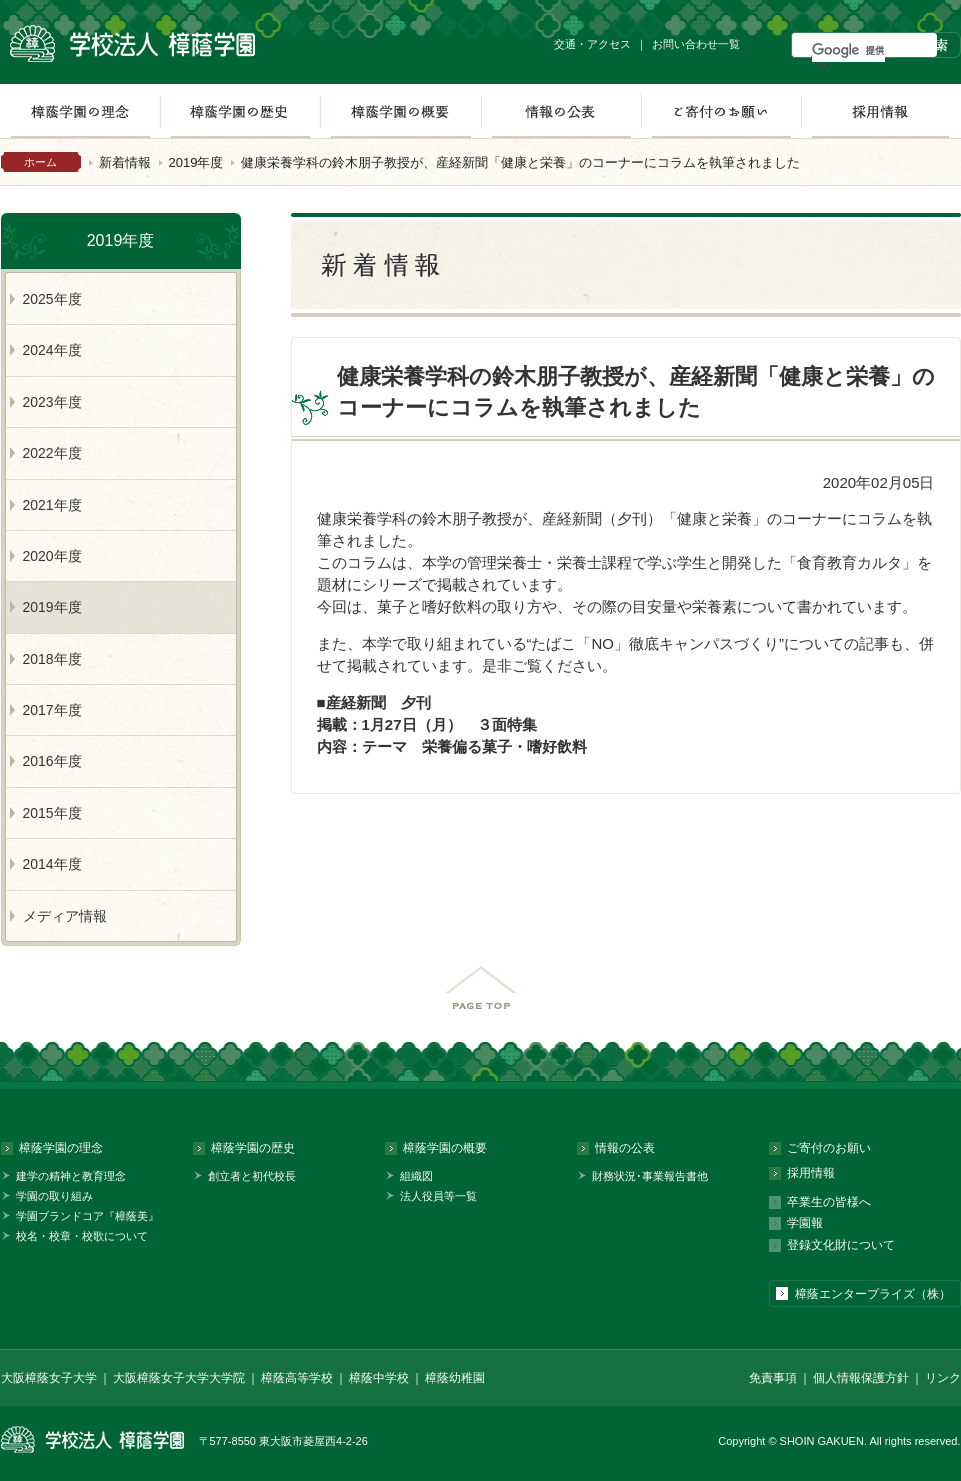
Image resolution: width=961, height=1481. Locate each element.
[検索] (848, 50)
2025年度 (52, 299)
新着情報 (125, 162)
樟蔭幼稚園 (455, 1378)
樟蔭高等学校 (297, 1378)
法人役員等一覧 (438, 1196)
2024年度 (52, 350)
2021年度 (52, 505)
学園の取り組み (54, 1196)
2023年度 (52, 402)
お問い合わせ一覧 (696, 44)
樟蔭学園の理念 (61, 1148)
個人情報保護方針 (861, 1378)
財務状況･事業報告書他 (650, 1176)
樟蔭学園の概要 (400, 111)
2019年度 (196, 162)
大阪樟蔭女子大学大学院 (179, 1378)
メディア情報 (65, 916)
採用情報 (880, 111)
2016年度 (52, 761)
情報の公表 (561, 111)
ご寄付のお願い (721, 111)
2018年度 (52, 659)
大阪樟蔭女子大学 (49, 1378)
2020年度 (52, 556)
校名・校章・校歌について (82, 1236)
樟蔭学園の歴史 (240, 111)
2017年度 (52, 710)
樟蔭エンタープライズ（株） (873, 1294)
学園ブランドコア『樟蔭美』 (87, 1216)
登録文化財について (841, 1245)
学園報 (805, 1223)
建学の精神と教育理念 (71, 1176)
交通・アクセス (592, 44)
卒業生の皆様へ (829, 1202)
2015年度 (52, 813)
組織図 (416, 1176)
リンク (943, 1378)
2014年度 (52, 864)
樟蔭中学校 (379, 1378)
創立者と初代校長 (252, 1176)
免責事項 (773, 1378)
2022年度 (52, 453)
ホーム (40, 162)
